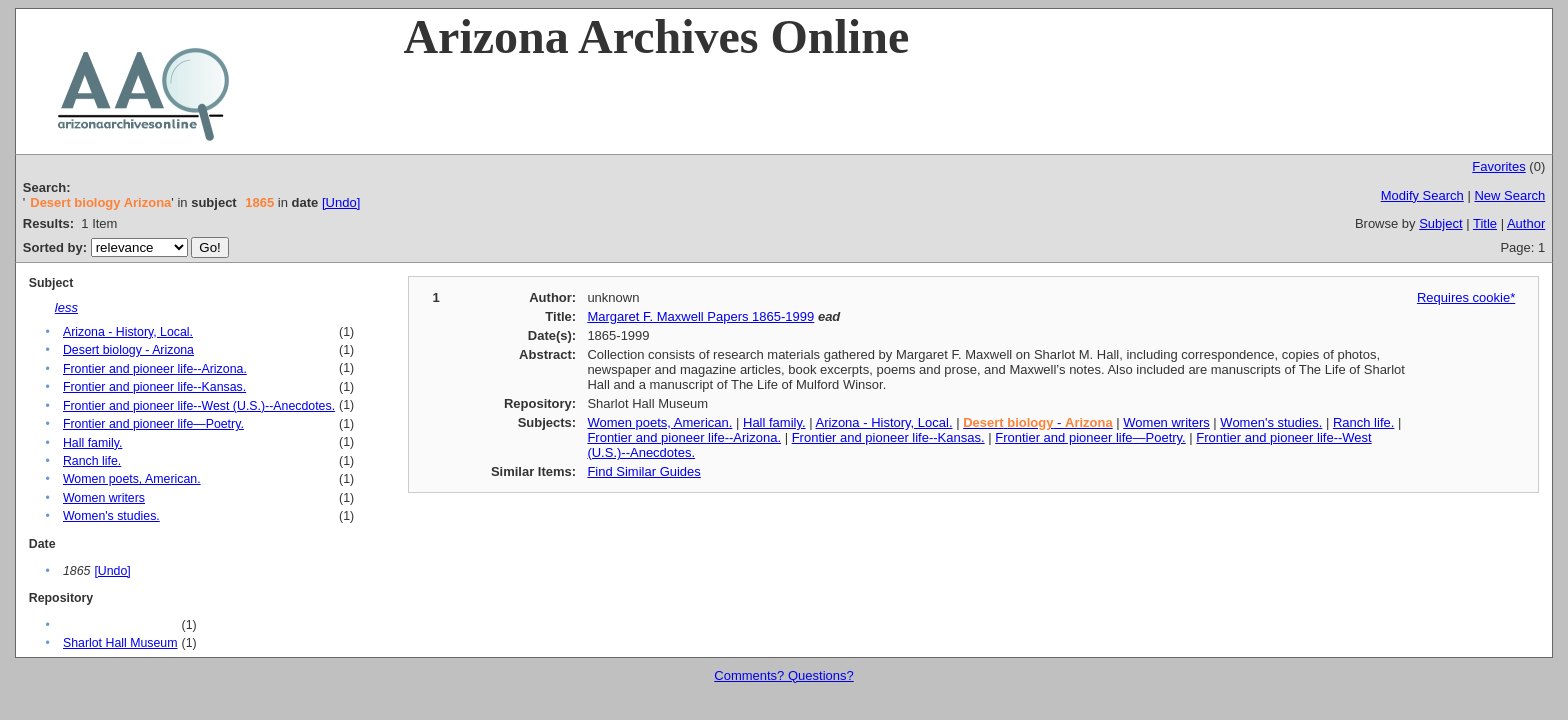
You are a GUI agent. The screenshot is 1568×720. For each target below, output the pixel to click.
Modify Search (1422, 195)
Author (1526, 223)
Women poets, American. (132, 479)
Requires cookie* (1466, 297)
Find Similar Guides (643, 471)
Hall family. (92, 443)
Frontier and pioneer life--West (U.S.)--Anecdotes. (199, 406)
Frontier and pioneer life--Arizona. (155, 369)
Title (1485, 223)
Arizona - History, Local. (128, 332)
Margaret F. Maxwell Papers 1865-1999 (700, 316)
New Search (1509, 195)
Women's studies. (111, 516)
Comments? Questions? (783, 675)
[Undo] (341, 202)
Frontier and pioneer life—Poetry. (153, 424)
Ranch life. (92, 461)
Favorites (1498, 166)
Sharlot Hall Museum (120, 643)
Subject (1440, 223)
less (66, 307)
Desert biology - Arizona (128, 350)
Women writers (104, 498)
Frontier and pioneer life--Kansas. (154, 387)
